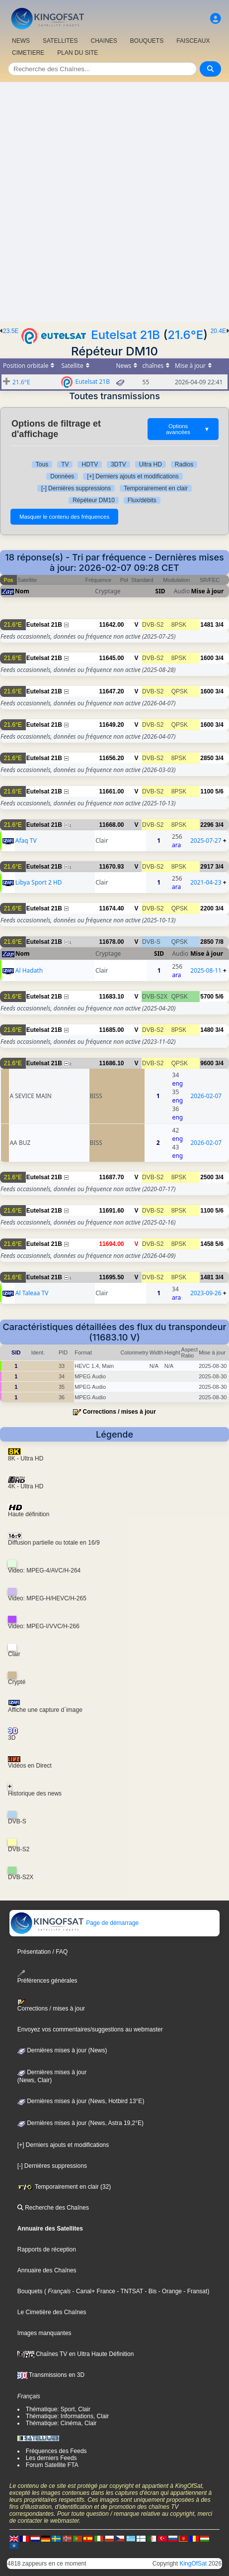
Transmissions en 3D (50, 2374)
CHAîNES (103, 40)
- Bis (149, 2291)
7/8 (219, 941)
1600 (207, 658)
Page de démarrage (74, 1922)
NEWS (21, 40)
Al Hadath (29, 970)
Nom (22, 591)
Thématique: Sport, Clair (58, 2409)
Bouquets (30, 2291)
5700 (207, 996)
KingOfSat (193, 2563)
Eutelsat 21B (125, 335)
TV (65, 464)
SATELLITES (60, 40)
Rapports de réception (46, 2249)
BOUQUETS (146, 40)
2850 (207, 758)
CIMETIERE (28, 52)
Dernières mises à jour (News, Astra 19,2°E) (80, 2123)
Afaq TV (26, 840)
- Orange (169, 2291)
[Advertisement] (114, 202)
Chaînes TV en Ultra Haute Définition (75, 2354)
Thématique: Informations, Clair (67, 2416)
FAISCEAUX (193, 40)
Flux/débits (142, 500)
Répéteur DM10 (94, 500)
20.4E (218, 331)
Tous (42, 464)
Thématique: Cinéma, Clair (61, 2423)
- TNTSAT (129, 2291)
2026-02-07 (206, 1096)
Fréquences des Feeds (56, 2451)
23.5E (10, 331)
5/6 (219, 791)
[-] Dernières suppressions (76, 488)
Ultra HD (150, 464)
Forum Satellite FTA (52, 2465)
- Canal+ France (93, 2291)
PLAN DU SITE (77, 52)
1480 (207, 1029)
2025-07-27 (206, 840)
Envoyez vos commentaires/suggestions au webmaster (90, 2029)
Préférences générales (47, 1977)
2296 (207, 824)
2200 (207, 908)
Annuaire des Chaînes (46, 2270)
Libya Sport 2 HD (38, 882)
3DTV (118, 464)
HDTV (89, 464)
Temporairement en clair (156, 488)
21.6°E (185, 335)
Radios (184, 464)
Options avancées (188, 429)
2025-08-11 (206, 970)
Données (62, 476)
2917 (207, 866)
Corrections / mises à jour (118, 1411)
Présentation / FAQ (42, 1951)
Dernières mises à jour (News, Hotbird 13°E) (81, 2101)
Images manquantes (44, 2333)
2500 (207, 1177)
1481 (207, 624)
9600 (207, 1063)
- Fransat (194, 2291)
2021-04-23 (206, 882)
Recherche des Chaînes (53, 2207)
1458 (207, 1243)
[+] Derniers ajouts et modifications (132, 476)
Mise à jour (207, 591)
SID (160, 591)
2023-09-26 (206, 1293)
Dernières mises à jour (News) (62, 2050)
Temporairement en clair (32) (64, 2186)
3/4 (219, 624)
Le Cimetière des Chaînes (51, 2312)
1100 (207, 791)
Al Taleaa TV (32, 1293)
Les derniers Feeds (51, 2458)
